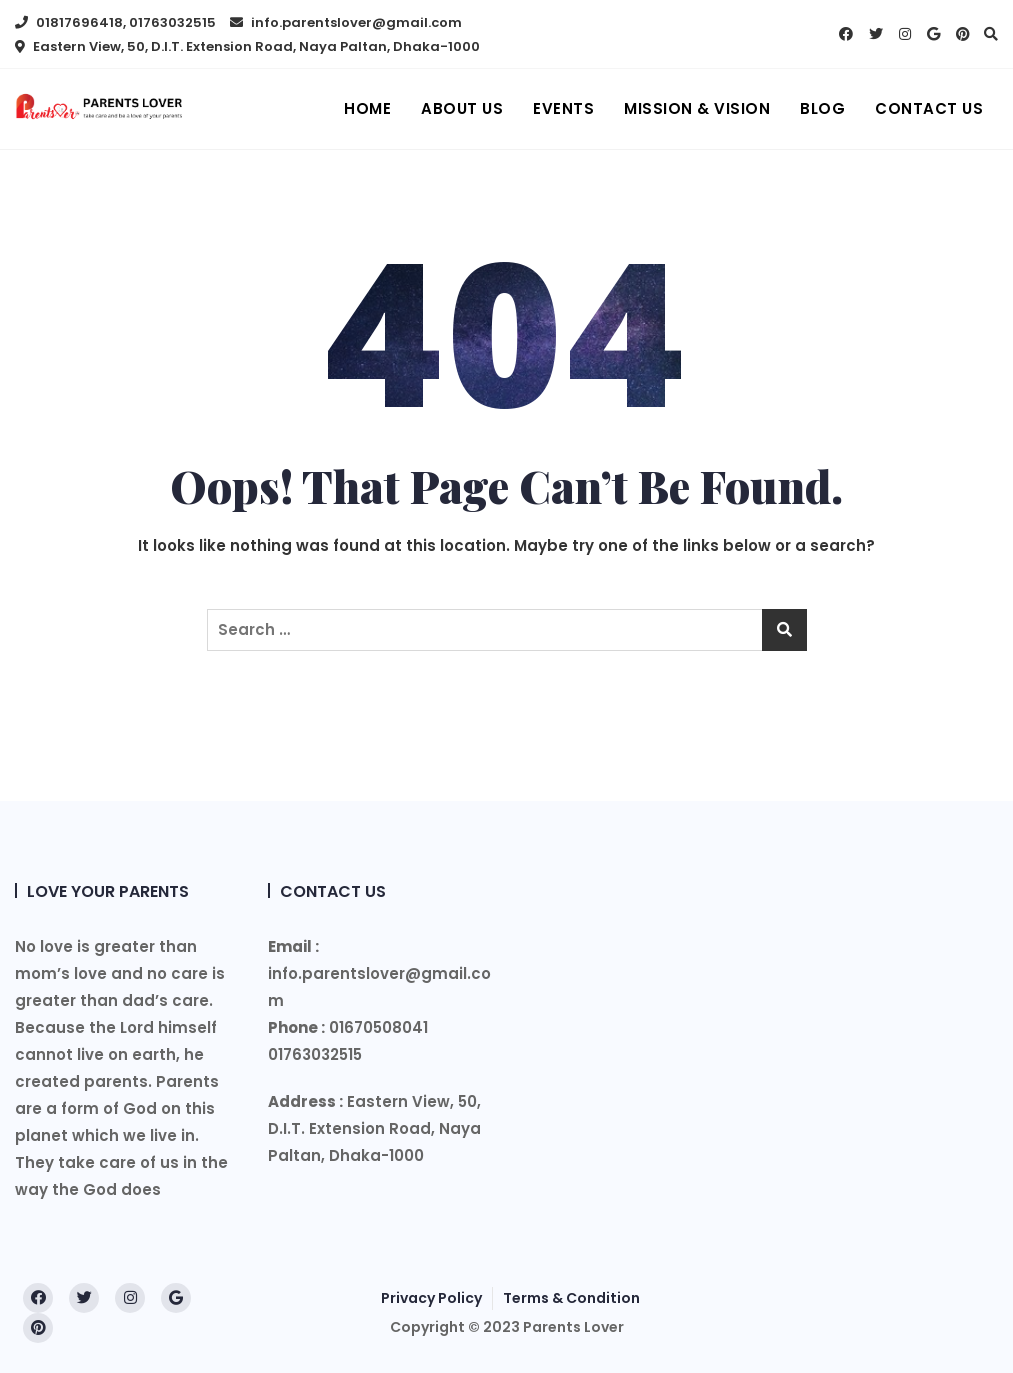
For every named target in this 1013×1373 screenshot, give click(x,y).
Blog (822, 108)
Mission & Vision (697, 108)
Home (367, 108)
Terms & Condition (571, 1298)
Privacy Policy (431, 1298)
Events (563, 108)
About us (462, 108)
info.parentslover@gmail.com (346, 22)
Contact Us (929, 108)
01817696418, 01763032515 (115, 22)
